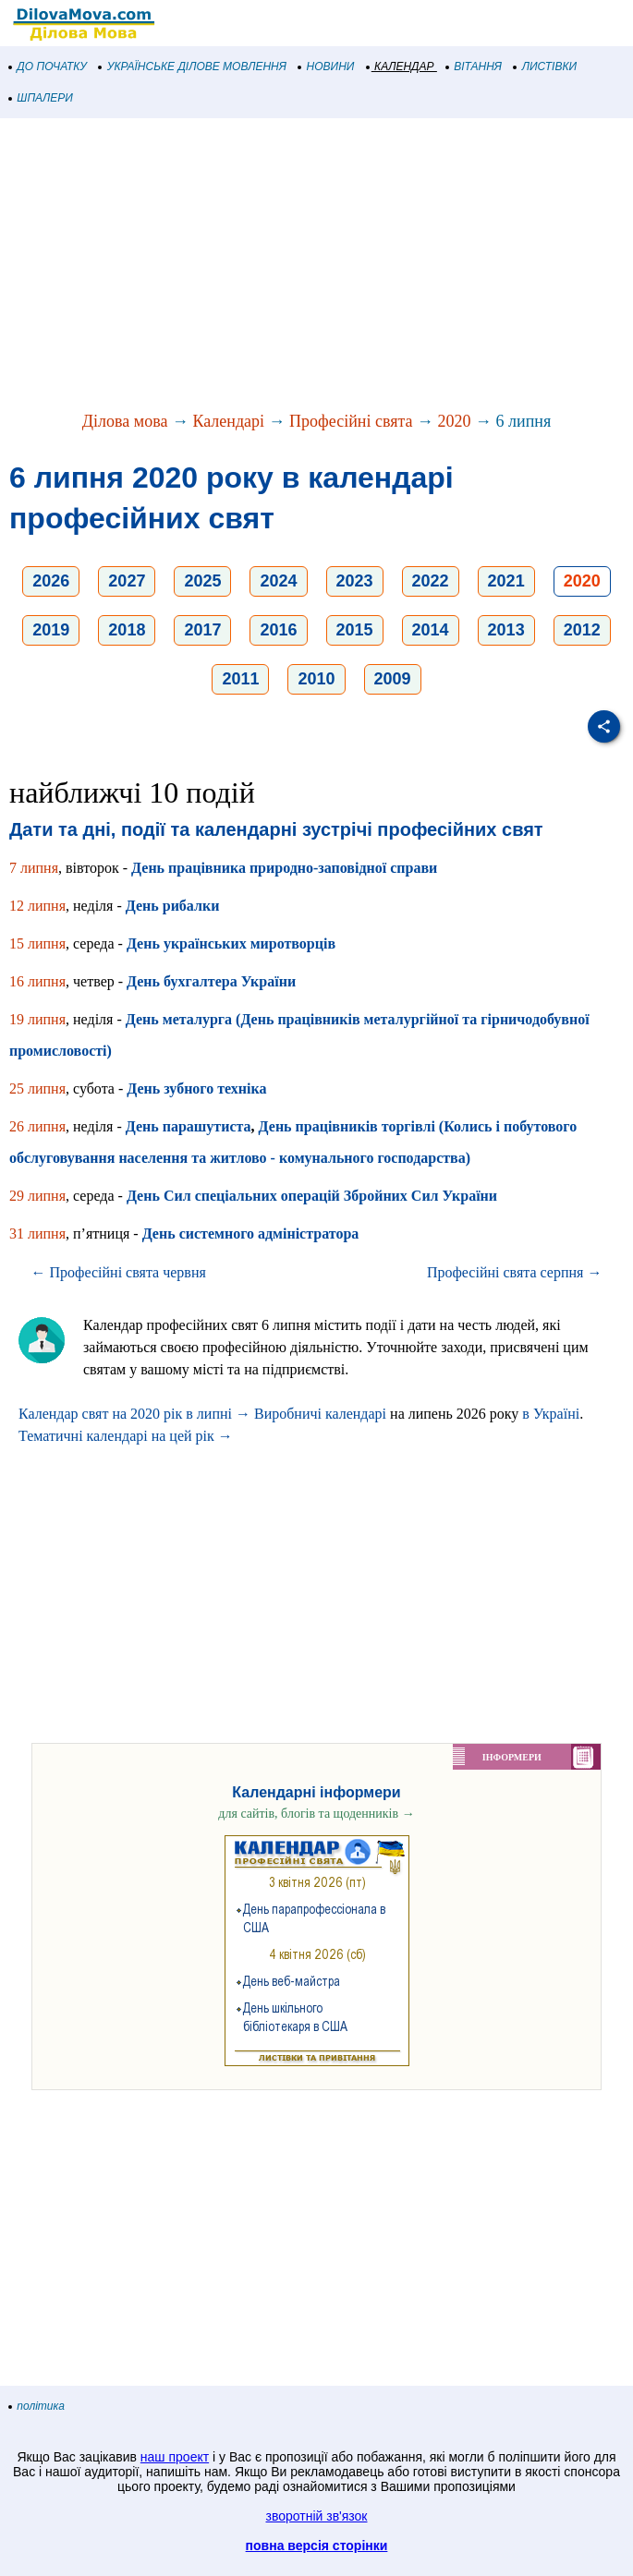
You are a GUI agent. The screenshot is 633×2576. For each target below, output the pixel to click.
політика (36, 2406)
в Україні (550, 1413)
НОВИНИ (327, 66)
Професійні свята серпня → (515, 1272)
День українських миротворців (231, 943)
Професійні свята (350, 421)
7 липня (33, 868)
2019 (50, 630)
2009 (392, 679)
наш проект (174, 2456)
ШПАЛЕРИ (41, 97)
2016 (278, 630)
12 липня (37, 905)
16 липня (37, 981)
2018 (126, 630)
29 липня (37, 1195)
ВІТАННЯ (474, 66)
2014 (430, 630)
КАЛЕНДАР (400, 66)
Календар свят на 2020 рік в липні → (134, 1413)
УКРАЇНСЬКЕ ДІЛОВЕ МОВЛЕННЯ (192, 66)
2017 (202, 630)
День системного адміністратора (250, 1233)
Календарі (228, 421)
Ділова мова (125, 421)
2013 (506, 630)
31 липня (37, 1233)
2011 (240, 679)
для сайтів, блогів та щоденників (316, 1813)
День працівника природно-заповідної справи (284, 868)
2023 (354, 581)
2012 (582, 630)
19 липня (37, 1019)
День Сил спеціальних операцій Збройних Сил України (312, 1195)
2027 (126, 581)
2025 (202, 581)
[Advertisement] (316, 266)
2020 (454, 421)
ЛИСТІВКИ (545, 66)
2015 (354, 630)
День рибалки (173, 905)
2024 (278, 581)
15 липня (37, 943)
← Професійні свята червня (118, 1272)
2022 (430, 581)
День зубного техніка (196, 1088)
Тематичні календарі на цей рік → (125, 1436)
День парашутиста (188, 1126)
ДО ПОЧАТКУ (48, 66)
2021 (506, 581)
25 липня (37, 1088)
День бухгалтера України (211, 981)
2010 (316, 679)
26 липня (37, 1126)
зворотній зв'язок (317, 2516)
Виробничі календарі (320, 1413)
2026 (50, 581)
